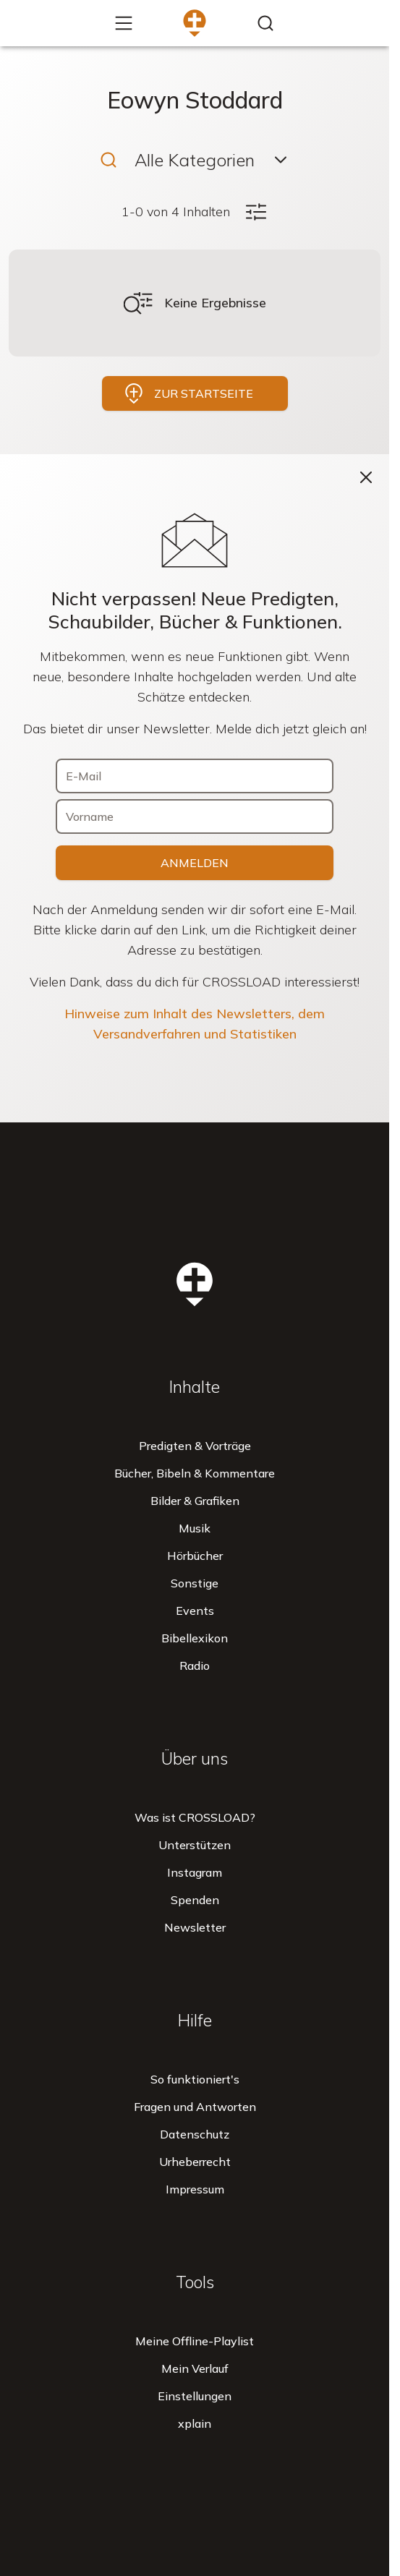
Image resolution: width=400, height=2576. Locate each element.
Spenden (195, 1900)
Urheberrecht (195, 2161)
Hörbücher (195, 1555)
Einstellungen (194, 2396)
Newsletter (195, 1927)
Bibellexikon (194, 1638)
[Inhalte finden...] (265, 23)
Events (195, 1610)
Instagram (194, 1872)
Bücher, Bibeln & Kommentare (194, 1473)
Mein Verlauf (195, 2368)
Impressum (195, 2189)
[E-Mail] (194, 776)
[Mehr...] (123, 23)
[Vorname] (194, 816)
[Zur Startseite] (194, 23)
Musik (194, 1528)
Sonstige (194, 1583)
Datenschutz (194, 2134)
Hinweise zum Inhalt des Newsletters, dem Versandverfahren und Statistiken (194, 1023)
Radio (194, 1665)
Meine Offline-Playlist (194, 2341)
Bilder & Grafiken (194, 1500)
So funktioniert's (194, 2079)
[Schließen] (366, 477)
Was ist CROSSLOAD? (195, 1817)
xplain (194, 2423)
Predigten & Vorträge (195, 1445)
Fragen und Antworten (195, 2106)
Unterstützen (194, 1845)
